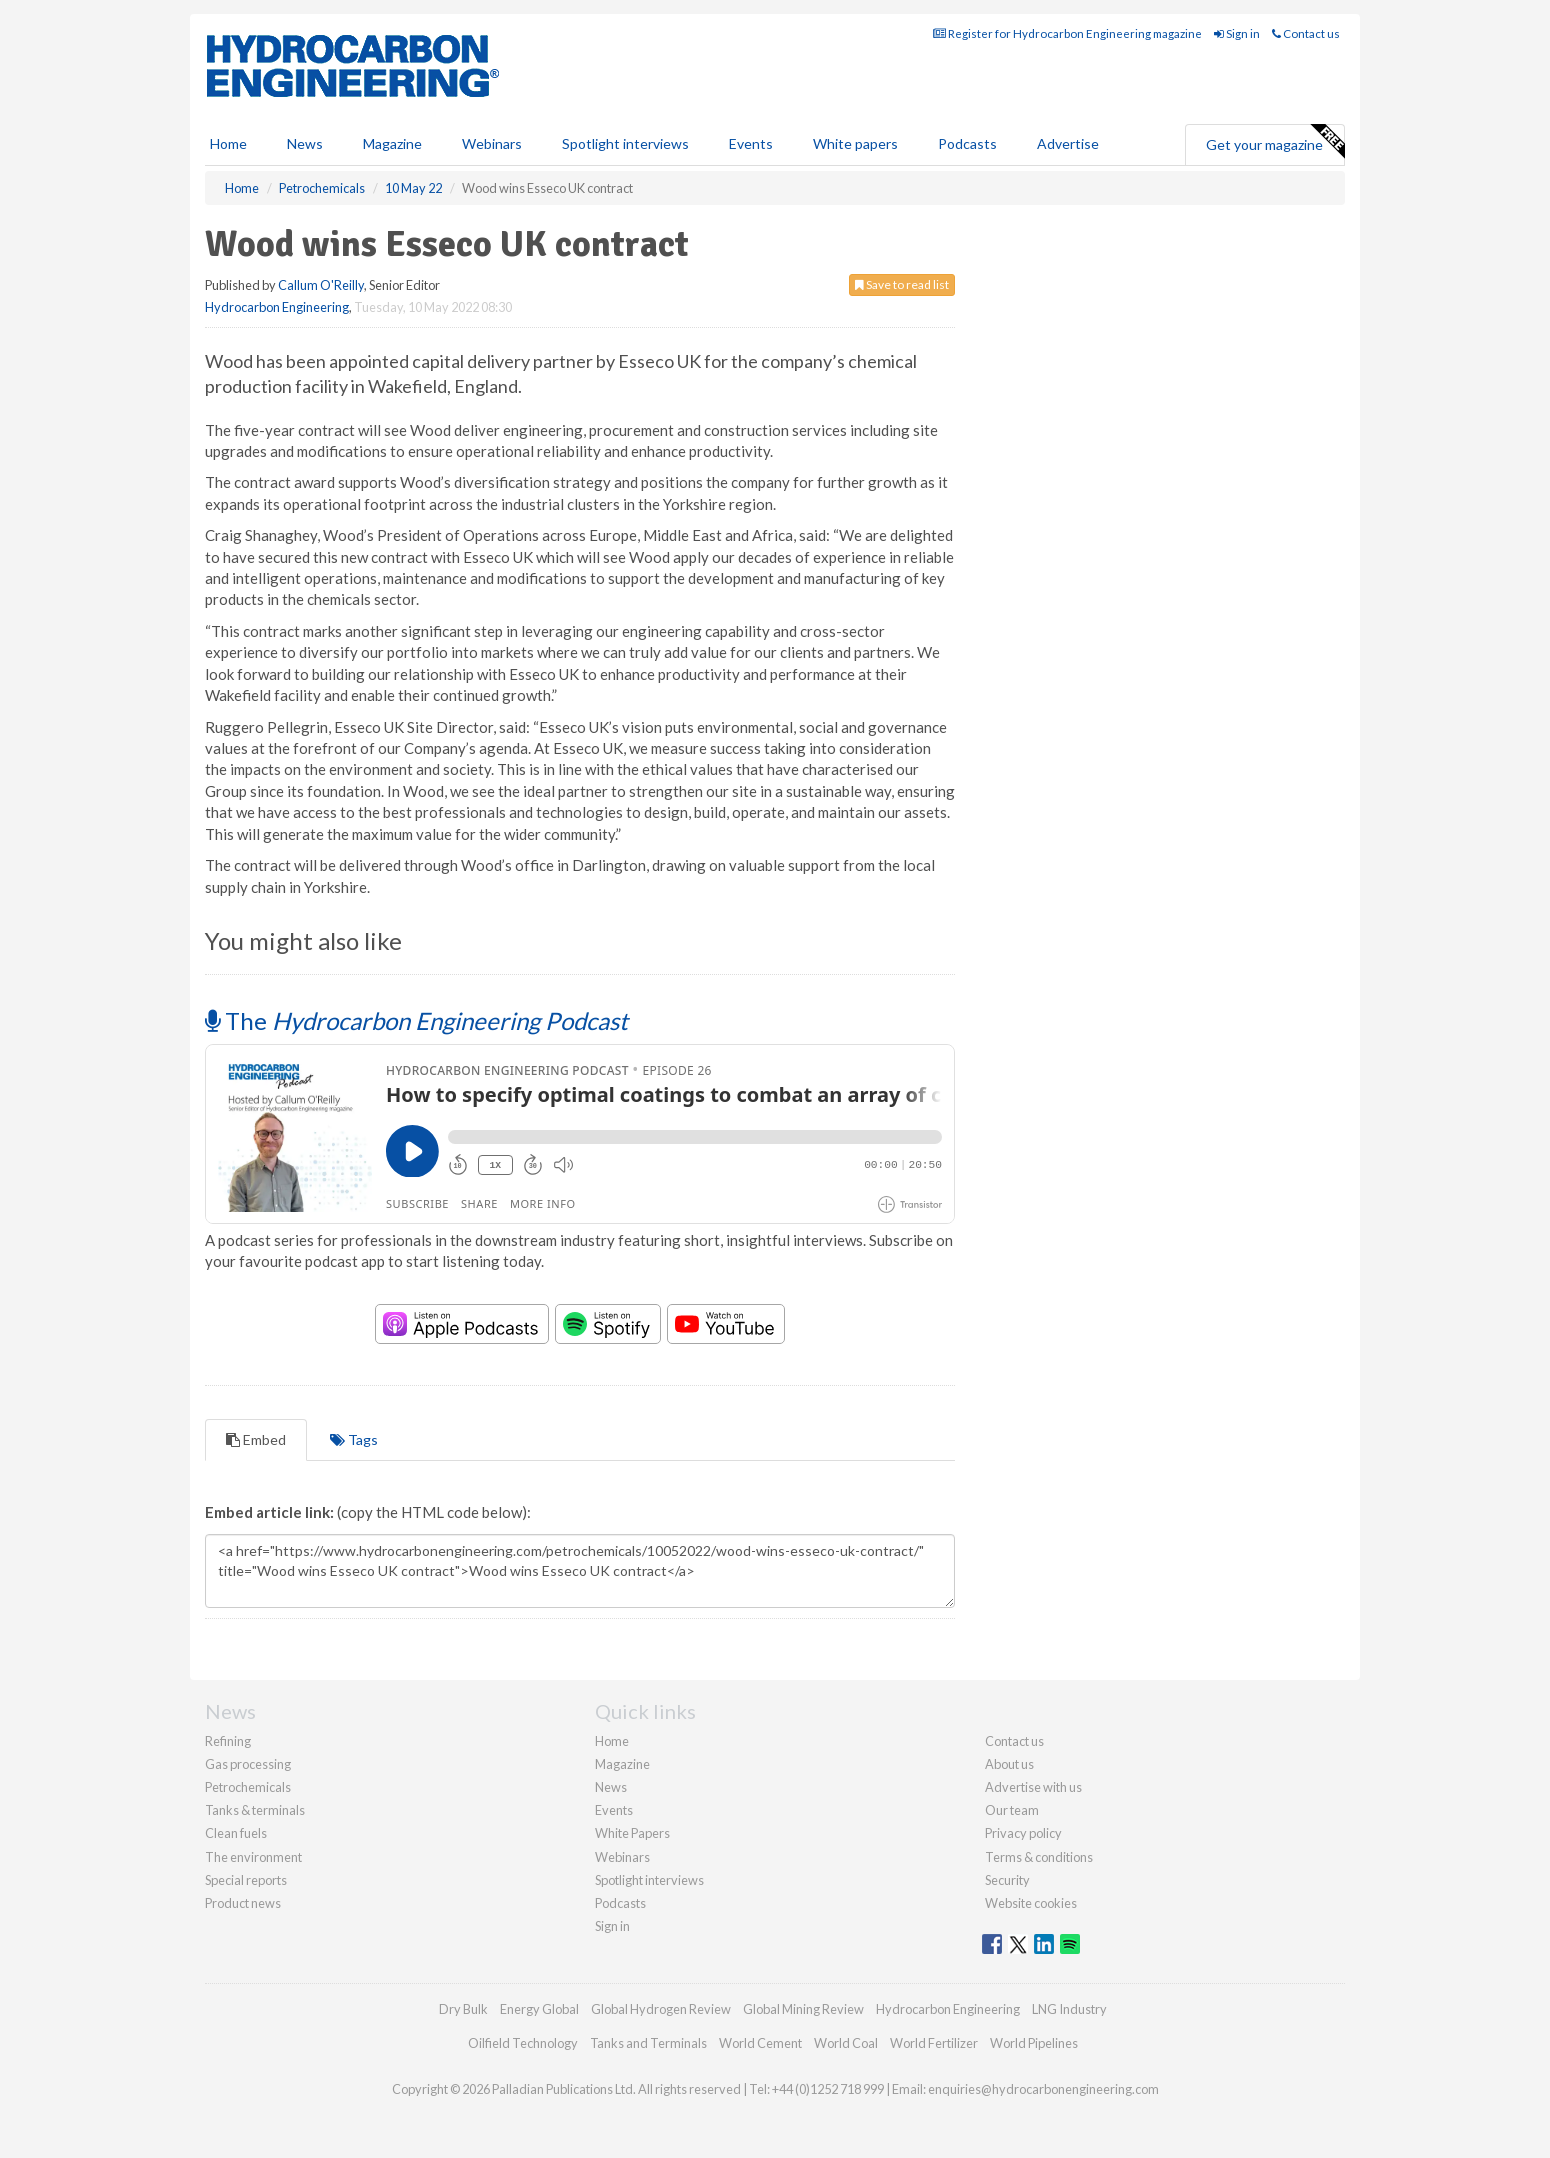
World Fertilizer (934, 2043)
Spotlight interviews (625, 143)
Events (751, 143)
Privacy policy (1023, 1833)
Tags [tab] (354, 1439)
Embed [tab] (256, 1439)
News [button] (305, 143)
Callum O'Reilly (321, 285)
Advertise (1068, 143)
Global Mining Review (803, 2009)
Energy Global (539, 2009)
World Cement (760, 2043)
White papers (855, 143)
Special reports (246, 1880)
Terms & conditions (1039, 1857)
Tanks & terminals (255, 1810)
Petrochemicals (248, 1787)
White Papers (632, 1833)
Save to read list (902, 284)
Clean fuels (236, 1833)
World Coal (846, 2043)
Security (1007, 1880)
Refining (228, 1741)
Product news (243, 1903)
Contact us (1306, 33)
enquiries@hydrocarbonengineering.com (1043, 2089)
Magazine (392, 143)
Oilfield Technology (523, 2043)
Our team (1012, 1810)
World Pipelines (1034, 2043)
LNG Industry (1069, 2009)
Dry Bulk (463, 2009)
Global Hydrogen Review (661, 2009)
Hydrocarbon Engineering (277, 307)
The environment (253, 1857)
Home (228, 143)
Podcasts (967, 143)
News (611, 1787)
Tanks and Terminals (648, 2043)
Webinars (492, 143)
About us (1009, 1764)
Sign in (1237, 33)
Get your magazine (1275, 142)
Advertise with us (1033, 1787)
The (416, 1020)
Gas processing (248, 1764)
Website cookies (1031, 1903)
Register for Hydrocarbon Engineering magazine (1067, 33)
